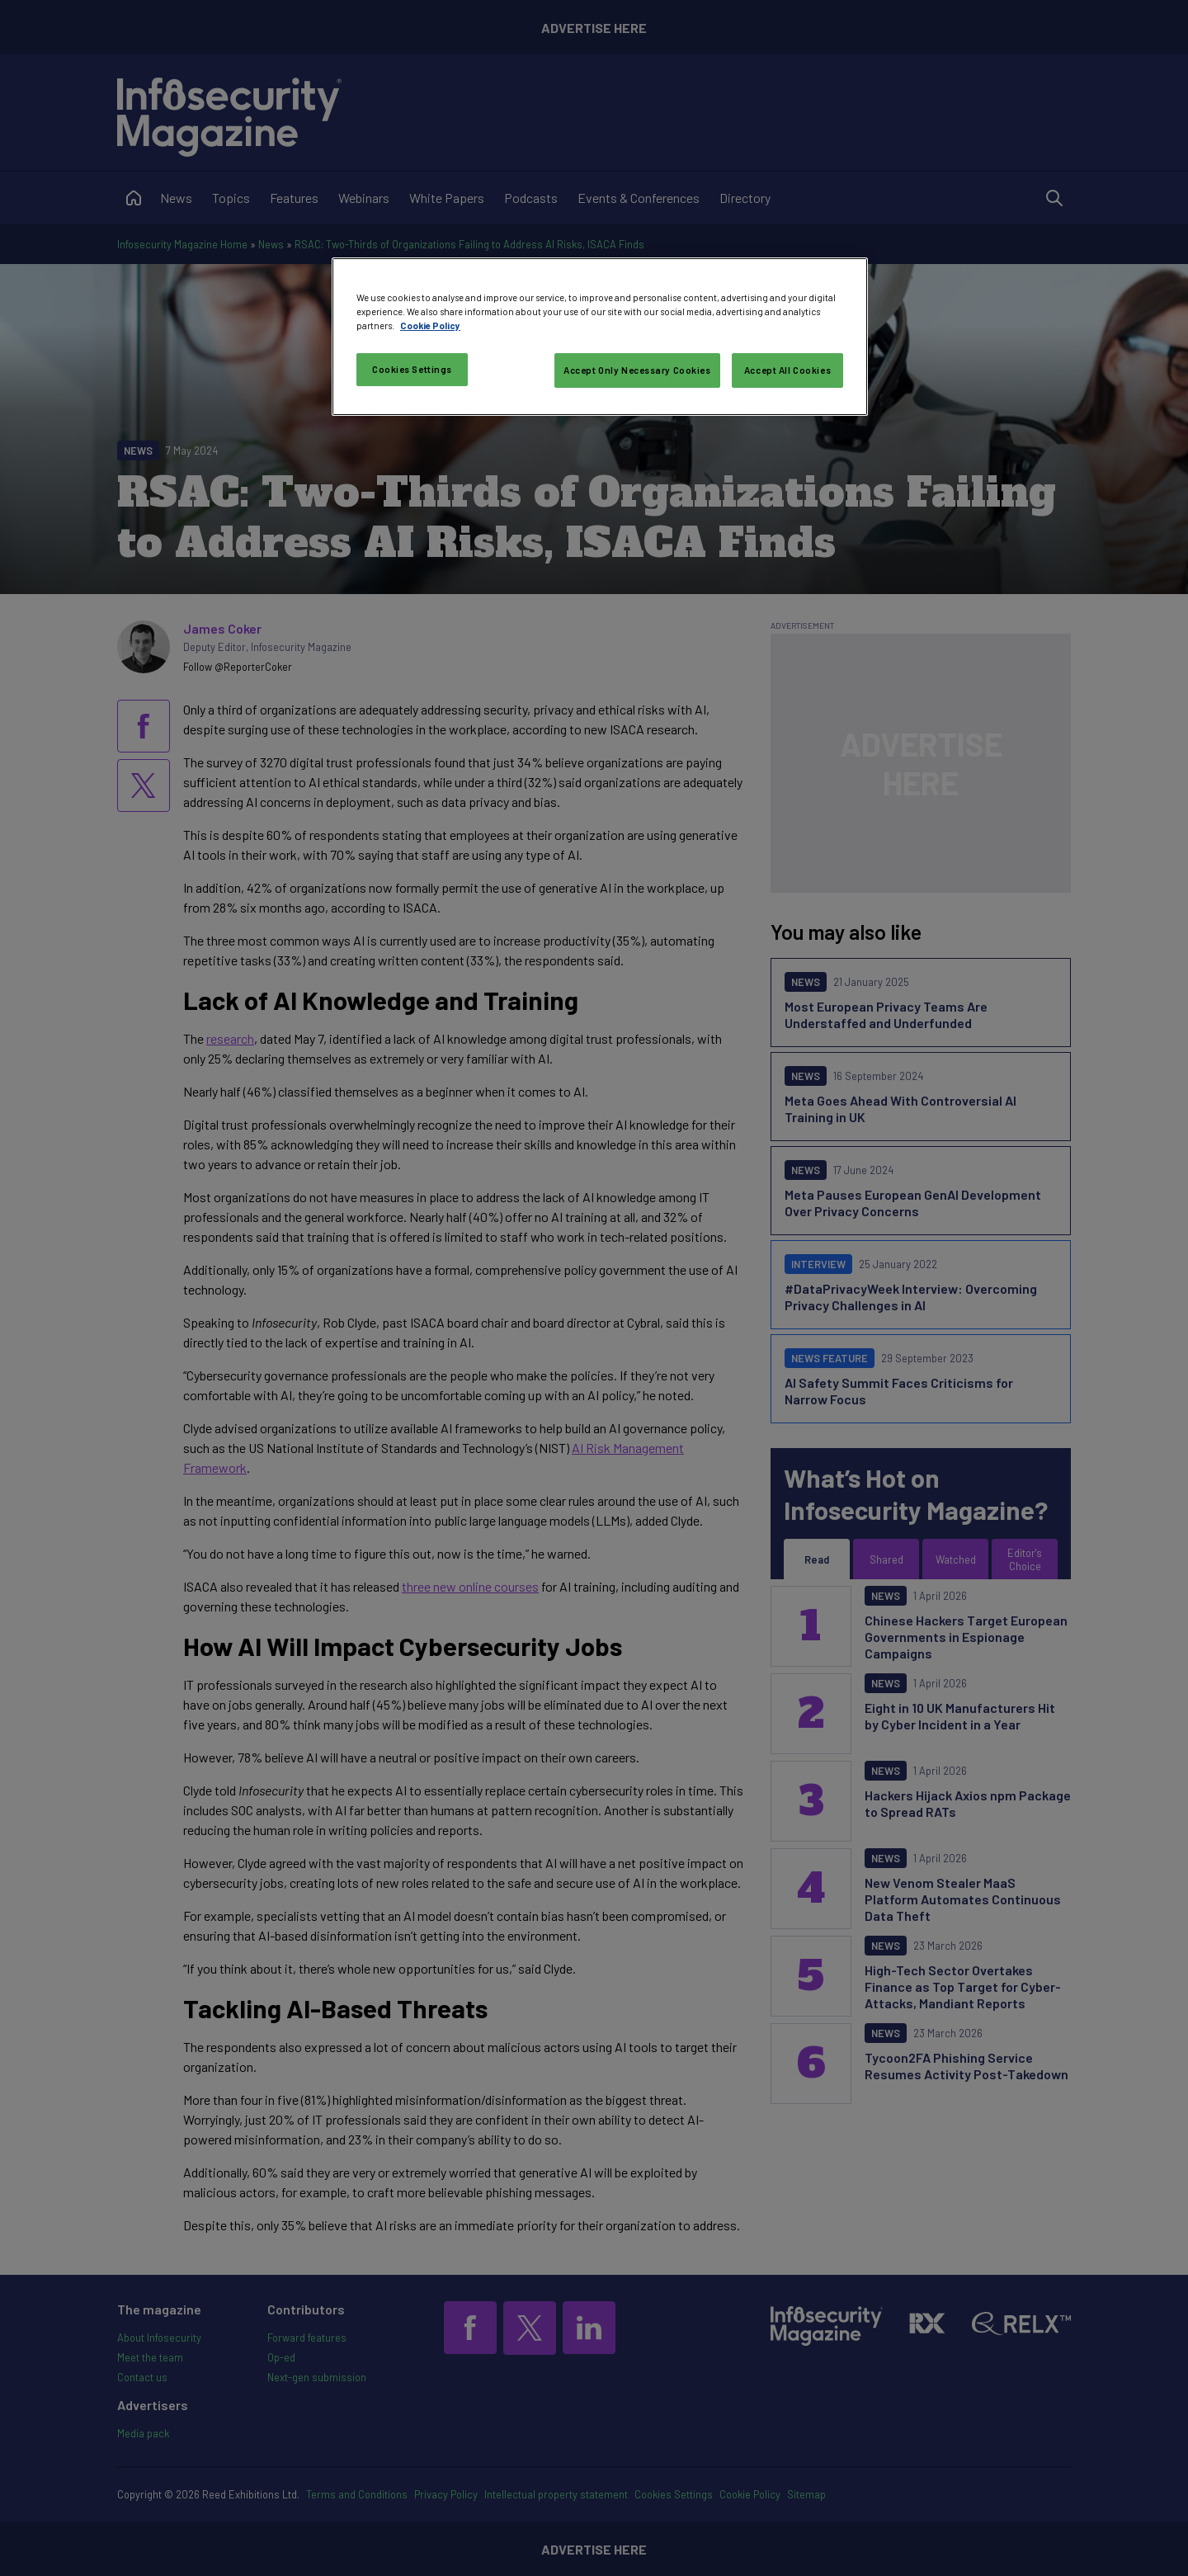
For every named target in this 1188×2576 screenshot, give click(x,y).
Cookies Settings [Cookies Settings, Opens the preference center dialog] (412, 369)
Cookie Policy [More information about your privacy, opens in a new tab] (430, 325)
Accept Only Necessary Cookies (637, 370)
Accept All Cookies (787, 370)
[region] (600, 336)
